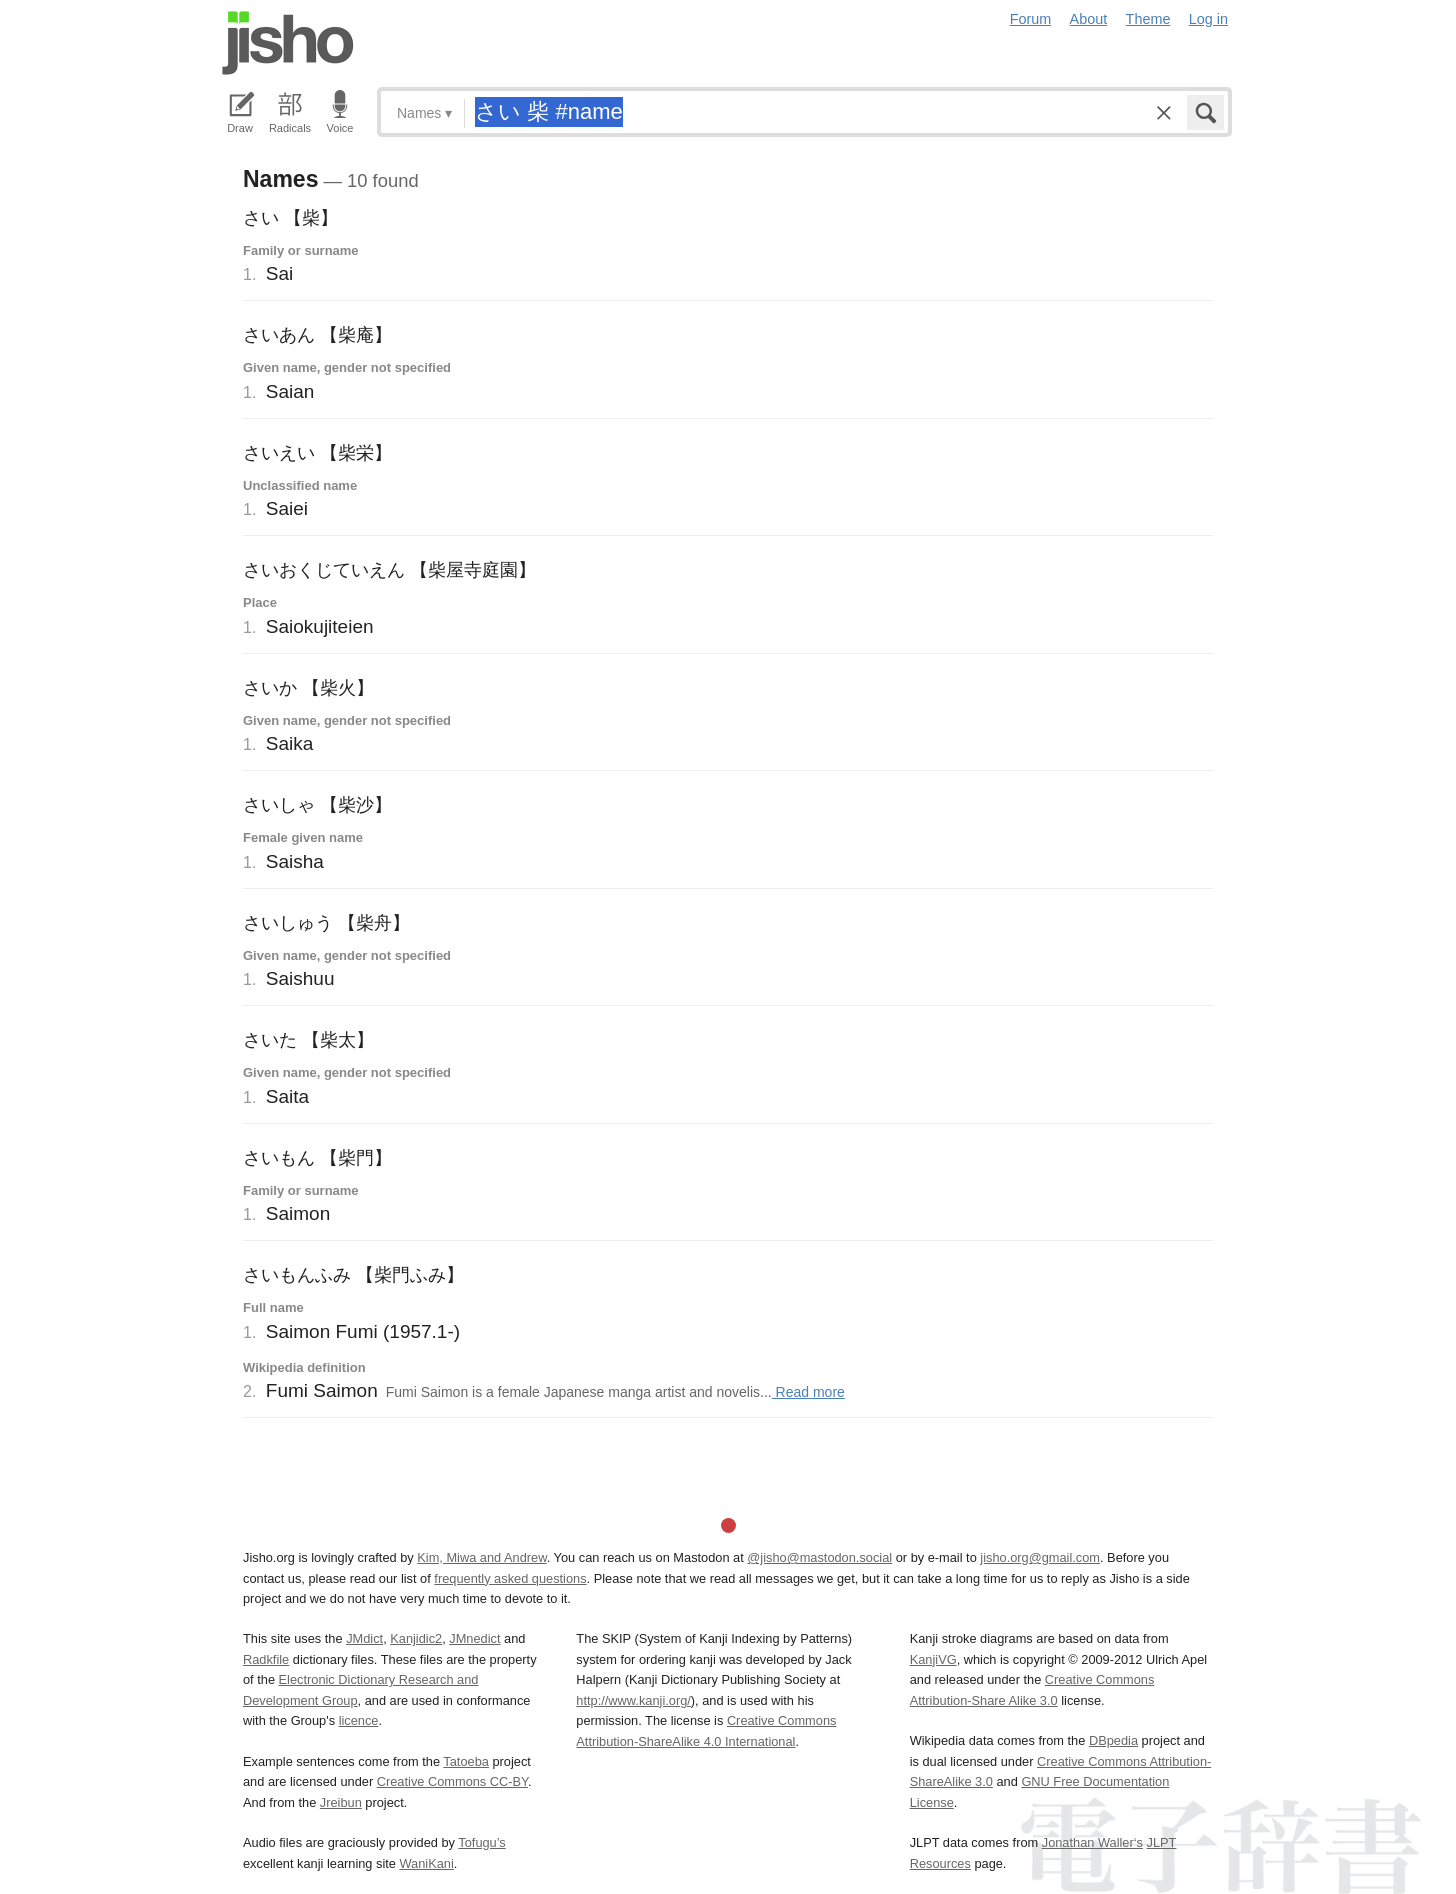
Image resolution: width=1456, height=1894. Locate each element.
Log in (1208, 19)
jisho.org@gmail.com (1040, 1557)
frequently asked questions (510, 1578)
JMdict (364, 1638)
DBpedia (1113, 1740)
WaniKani (427, 1863)
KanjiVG (933, 1659)
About (1089, 19)
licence (359, 1720)
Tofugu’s (481, 1842)
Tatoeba (466, 1761)
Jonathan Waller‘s (1092, 1842)
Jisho (288, 43)
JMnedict (474, 1638)
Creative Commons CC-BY (452, 1781)
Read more (808, 1392)
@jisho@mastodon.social (819, 1557)
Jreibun (341, 1802)
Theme (1148, 19)
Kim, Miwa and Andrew (481, 1557)
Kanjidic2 (416, 1638)
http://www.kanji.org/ (633, 1700)
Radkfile (266, 1659)
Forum (1031, 19)
